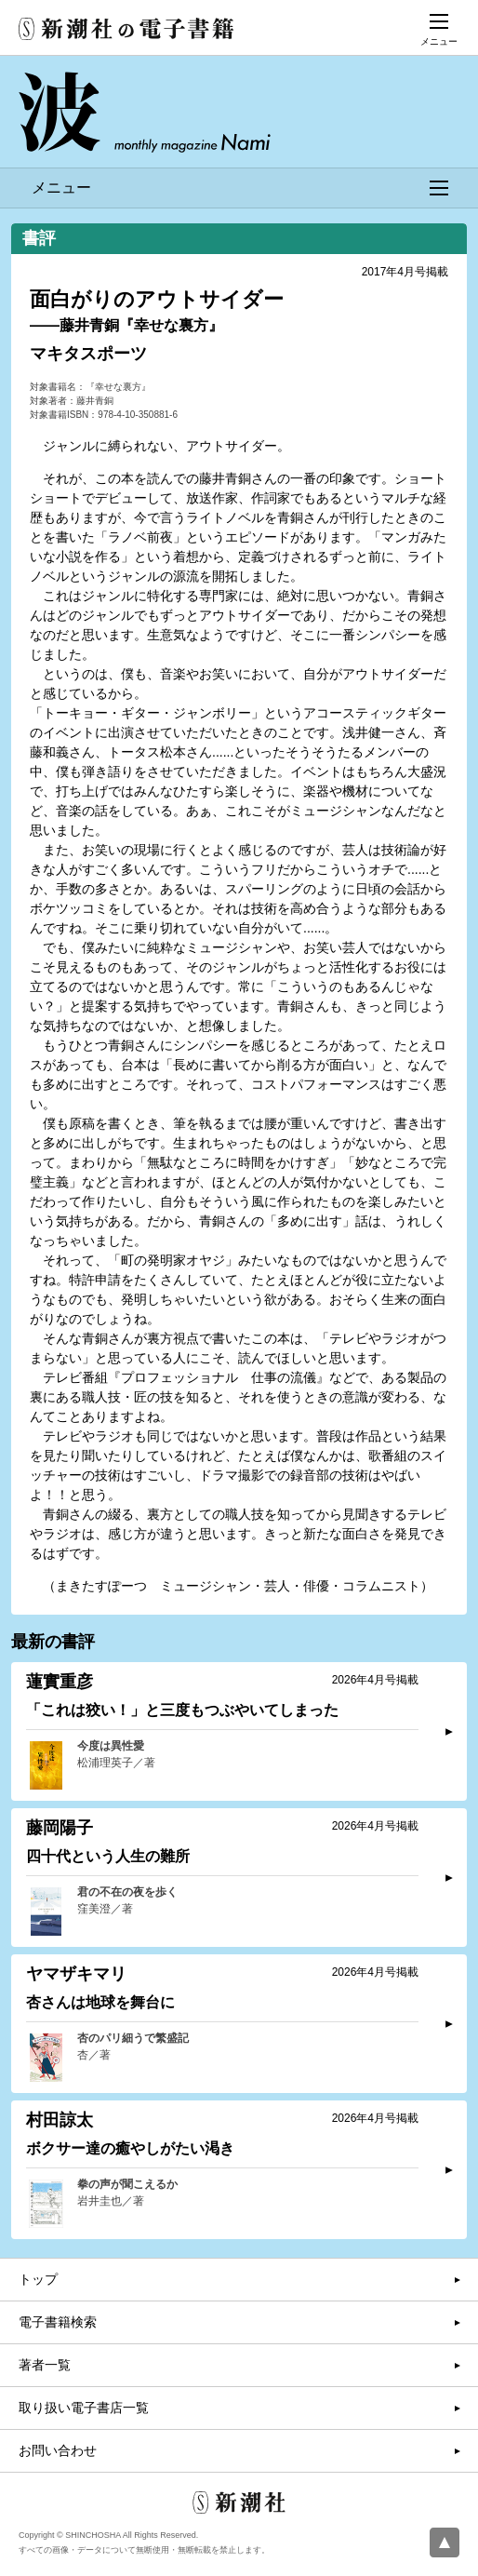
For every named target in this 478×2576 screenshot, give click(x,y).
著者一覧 (45, 2364)
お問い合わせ (58, 2450)
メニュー (240, 187)
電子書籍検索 (58, 2321)
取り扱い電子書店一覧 (84, 2407)
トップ (38, 2279)
